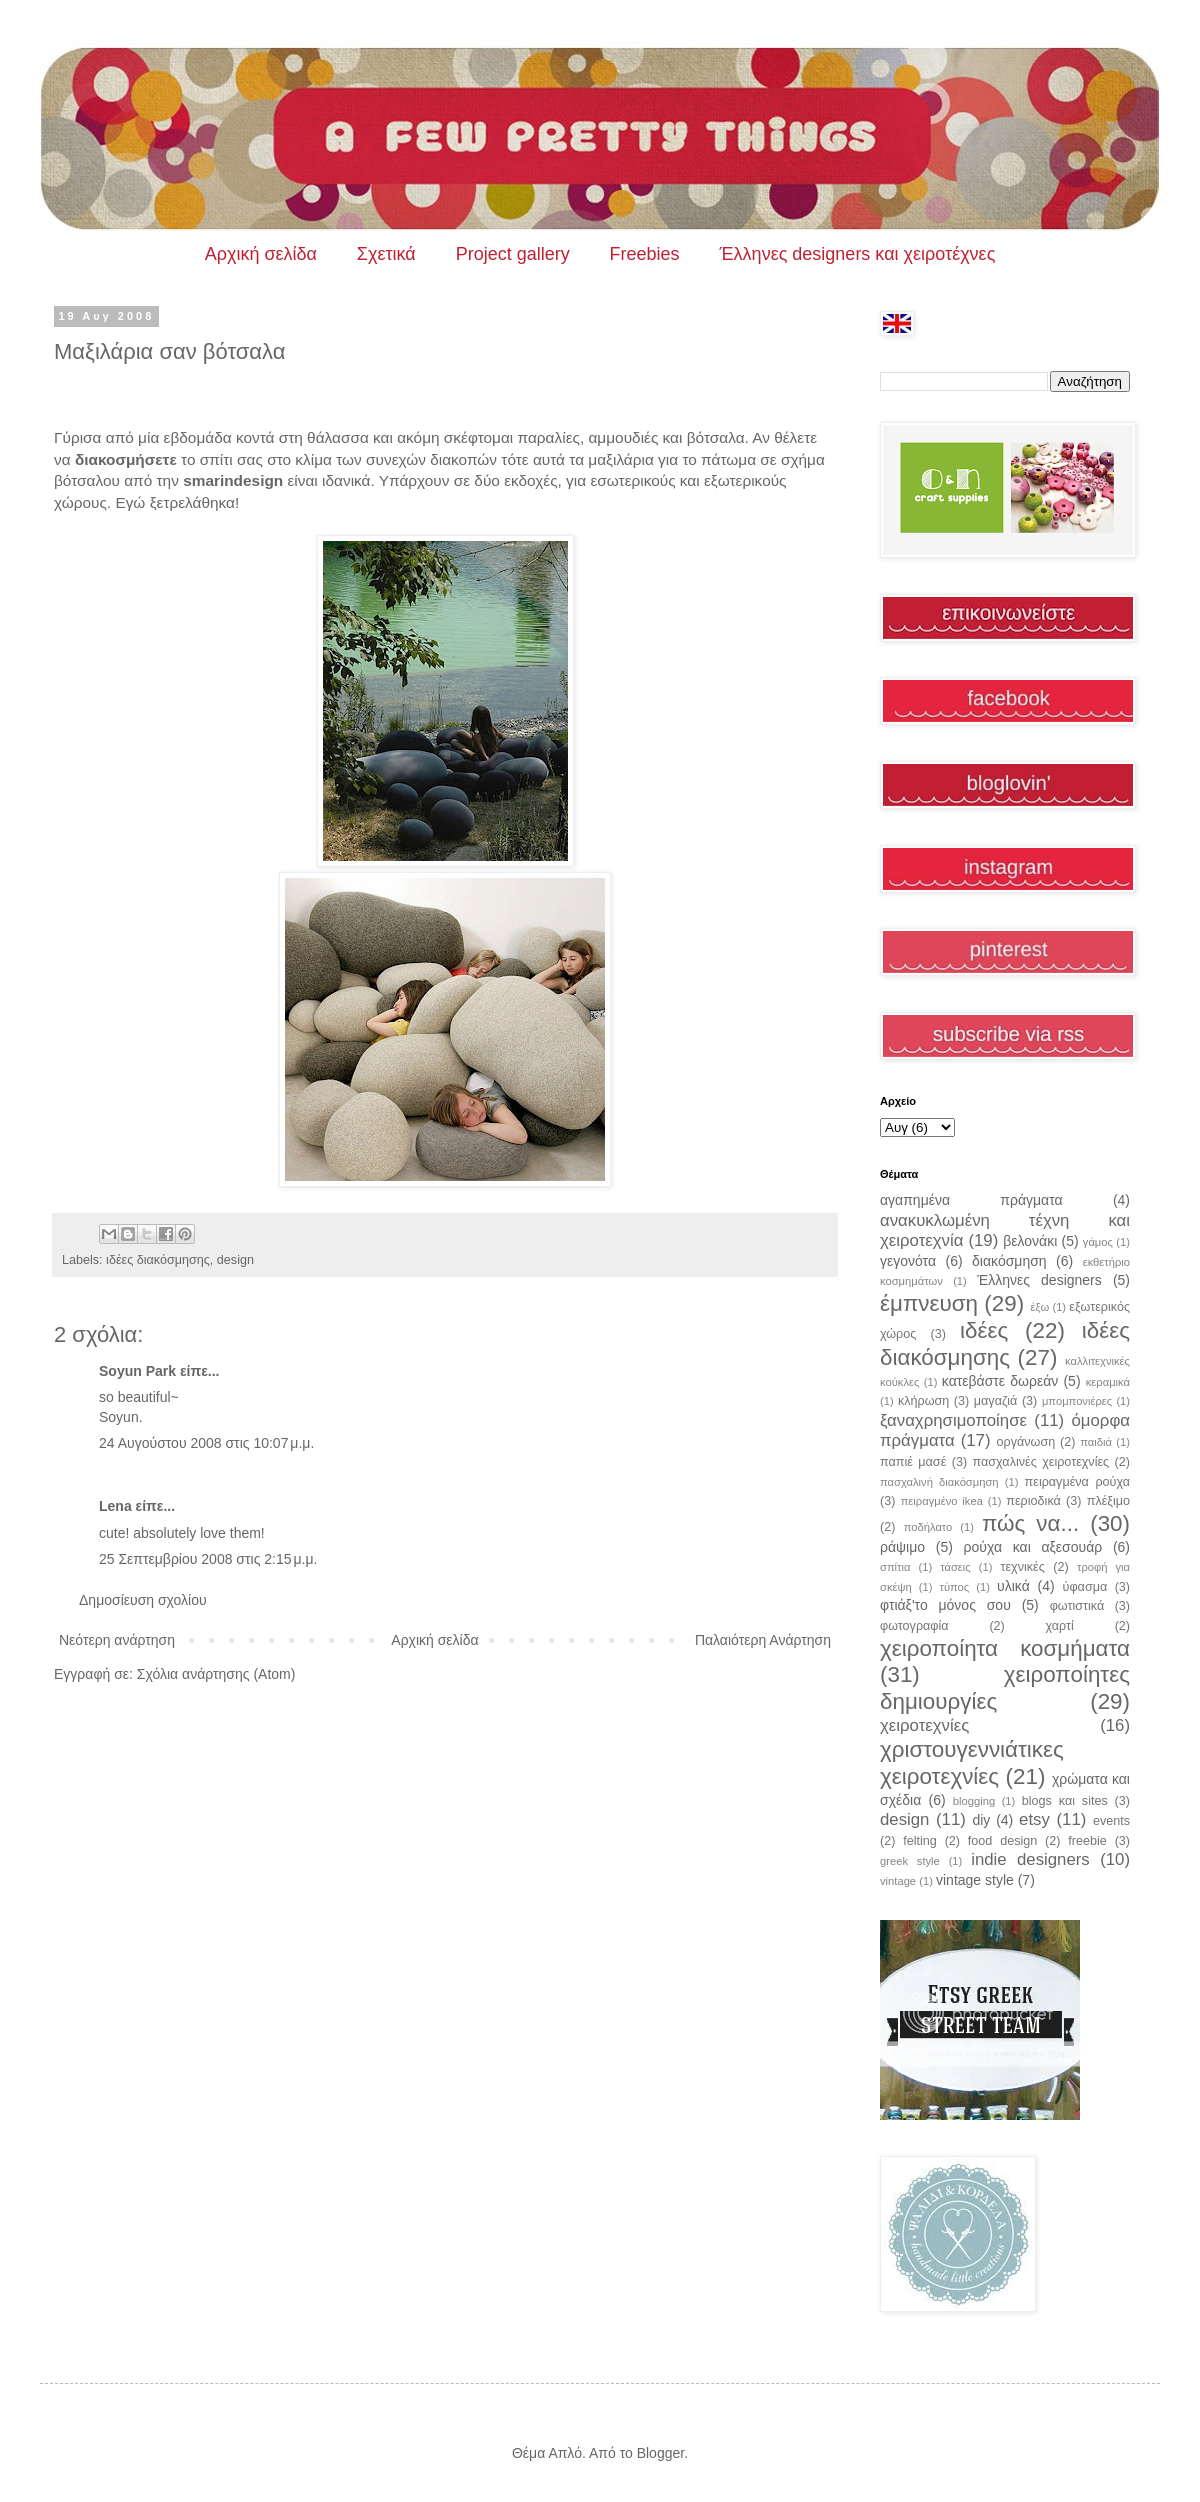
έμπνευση (929, 1303)
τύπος (955, 1587)
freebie (1087, 1841)
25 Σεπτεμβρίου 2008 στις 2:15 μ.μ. (208, 1559)
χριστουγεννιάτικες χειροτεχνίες (972, 1763)
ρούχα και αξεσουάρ (1033, 1547)
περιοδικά (1033, 1501)
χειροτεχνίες (924, 1725)
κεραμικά (1108, 1382)
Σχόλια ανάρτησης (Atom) (216, 1674)
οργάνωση (1026, 1442)
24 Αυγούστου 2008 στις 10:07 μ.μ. (206, 1443)
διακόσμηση (1009, 1261)
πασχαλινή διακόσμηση (939, 1482)
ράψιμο (902, 1547)
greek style (910, 1861)
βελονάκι (1030, 1241)
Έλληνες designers (1039, 1280)
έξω (1039, 1307)
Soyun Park (137, 1371)
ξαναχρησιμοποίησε (953, 1420)
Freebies (645, 254)
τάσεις (955, 1567)
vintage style (975, 1880)
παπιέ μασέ (913, 1462)
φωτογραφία (914, 1626)
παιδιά (1096, 1442)
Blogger (660, 2453)
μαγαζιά (996, 1401)
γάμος (1098, 1242)
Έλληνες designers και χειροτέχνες (858, 254)
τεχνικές (1022, 1567)
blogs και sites (1065, 1801)
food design (1002, 1841)
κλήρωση (923, 1401)
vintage (898, 1881)
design (235, 1260)
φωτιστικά (1077, 1606)
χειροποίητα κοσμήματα (1005, 1648)
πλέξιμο (1108, 1501)
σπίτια (895, 1567)
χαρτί (1060, 1626)
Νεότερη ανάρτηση (117, 1640)
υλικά (1013, 1586)
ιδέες (984, 1330)
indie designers (1030, 1859)
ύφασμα (1085, 1587)
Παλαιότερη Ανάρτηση (763, 1640)
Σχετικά (386, 254)
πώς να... (1030, 1523)
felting (920, 1841)
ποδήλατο (928, 1527)
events (1111, 1821)
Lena (115, 1506)
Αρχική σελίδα (261, 254)
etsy (1034, 1819)
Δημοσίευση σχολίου (143, 1600)
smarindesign (233, 480)
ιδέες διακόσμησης (158, 1260)
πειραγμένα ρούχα (1077, 1482)
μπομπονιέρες (1077, 1401)
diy (981, 1820)
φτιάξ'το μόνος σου (945, 1605)
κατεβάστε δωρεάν (1000, 1381)
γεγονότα (908, 1261)
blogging (974, 1801)
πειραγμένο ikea (942, 1501)
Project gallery (513, 254)
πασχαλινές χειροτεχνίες (1041, 1462)
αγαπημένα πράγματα (971, 1200)
